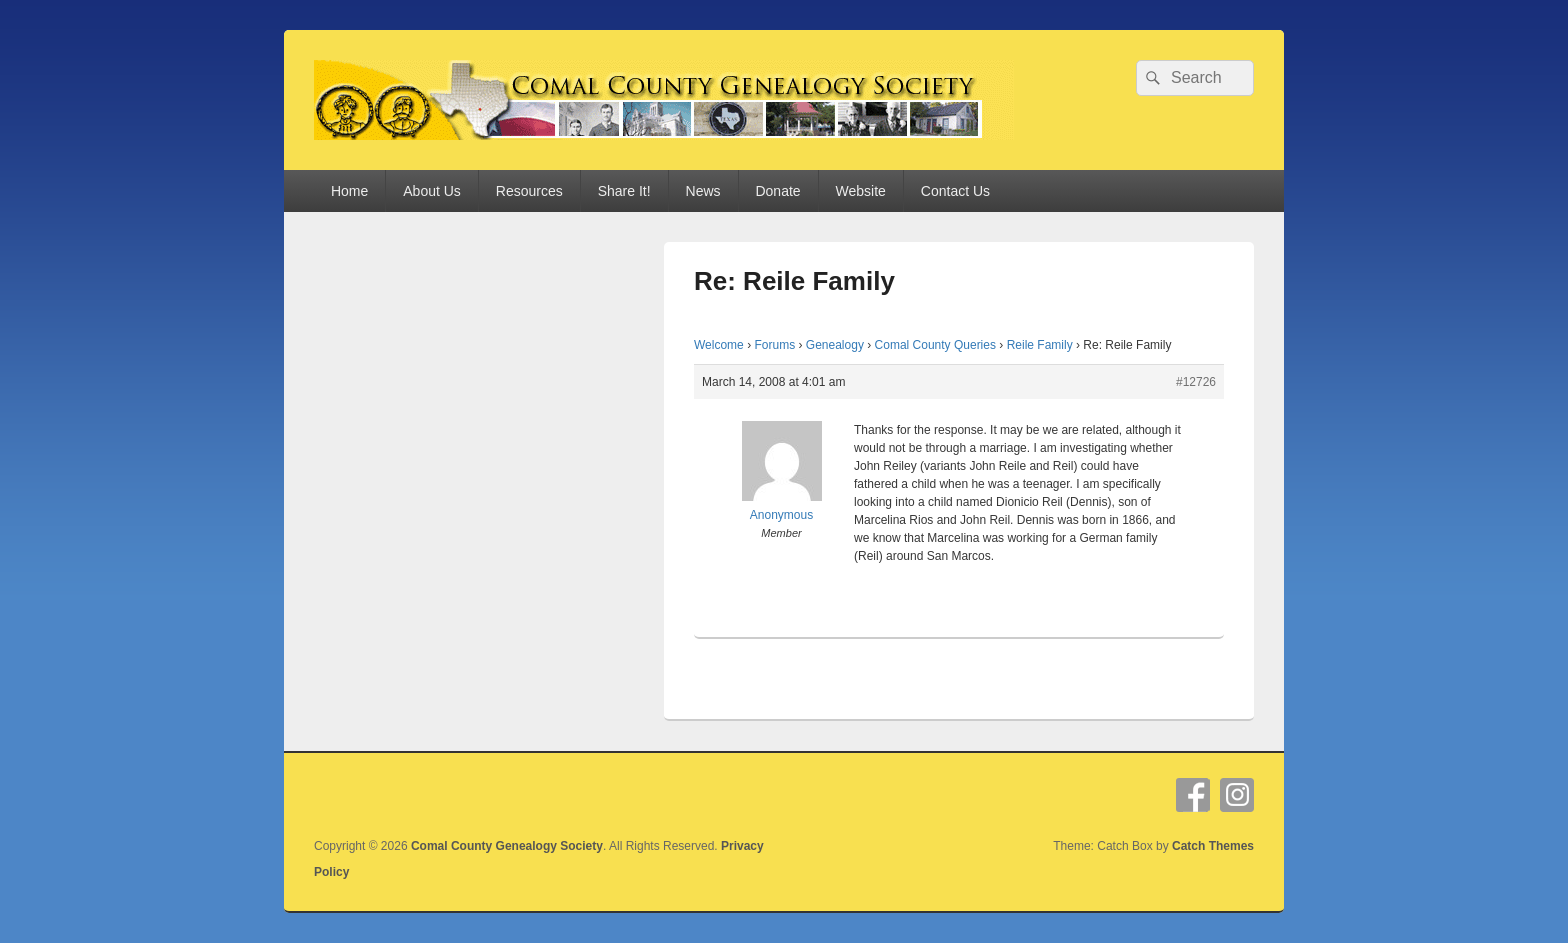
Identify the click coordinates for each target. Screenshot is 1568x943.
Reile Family (1040, 345)
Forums (774, 345)
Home (349, 191)
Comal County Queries (935, 345)
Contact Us (955, 191)
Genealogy (835, 345)
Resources (529, 191)
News (703, 191)
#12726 (1196, 382)
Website (861, 191)
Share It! (624, 191)
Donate (777, 191)
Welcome (719, 345)
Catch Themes (1213, 846)
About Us (432, 191)
